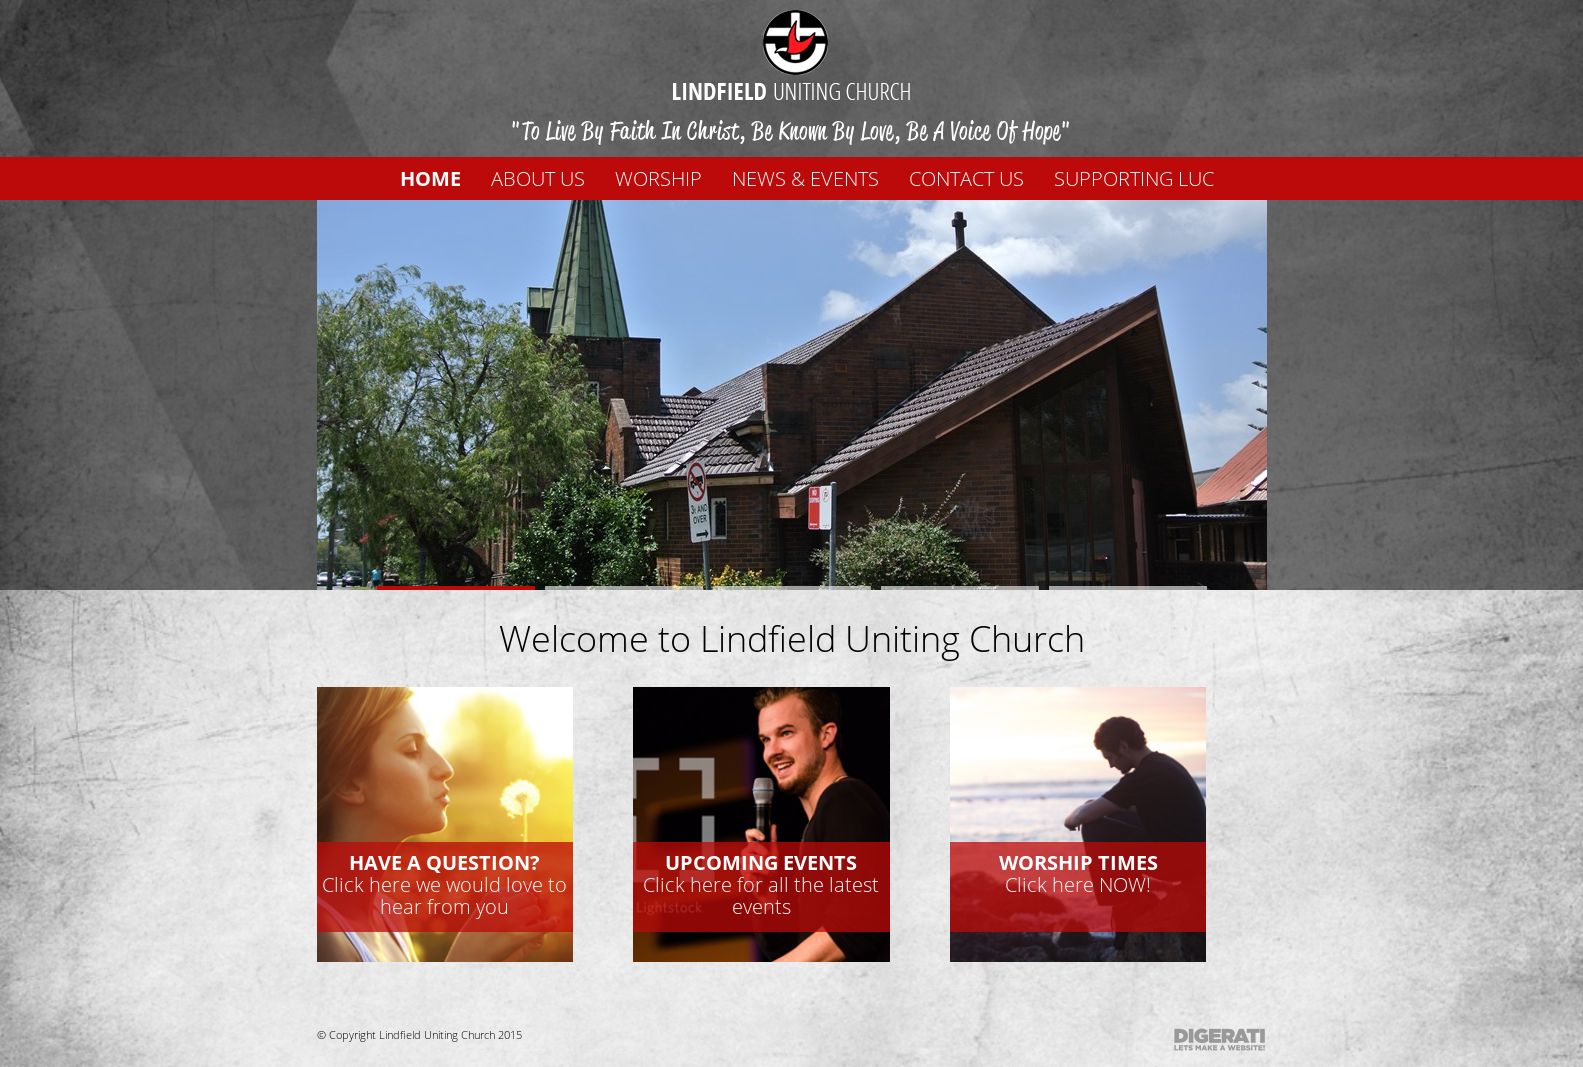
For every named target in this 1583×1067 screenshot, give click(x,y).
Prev (406, 381)
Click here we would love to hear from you (444, 884)
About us (538, 178)
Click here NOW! (1078, 873)
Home (430, 178)
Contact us (966, 178)
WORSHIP (658, 178)
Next (1178, 381)
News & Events (805, 178)
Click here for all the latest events (761, 884)
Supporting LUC (1134, 178)
